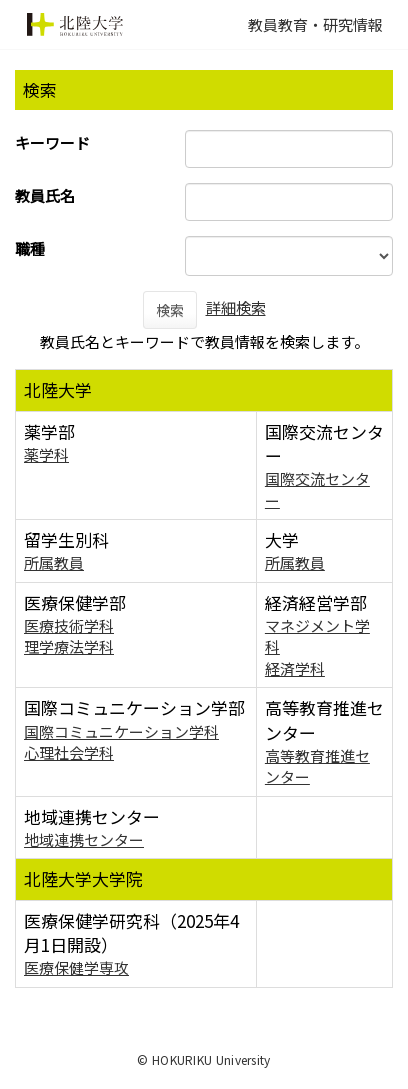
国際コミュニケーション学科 (121, 731)
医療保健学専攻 (76, 967)
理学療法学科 (69, 646)
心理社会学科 (69, 752)
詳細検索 (236, 307)
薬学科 (46, 454)
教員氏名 (45, 195)
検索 (170, 310)
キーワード (52, 142)
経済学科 (295, 668)
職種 (30, 248)
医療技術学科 (69, 625)
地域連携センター (84, 839)
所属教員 (54, 562)
